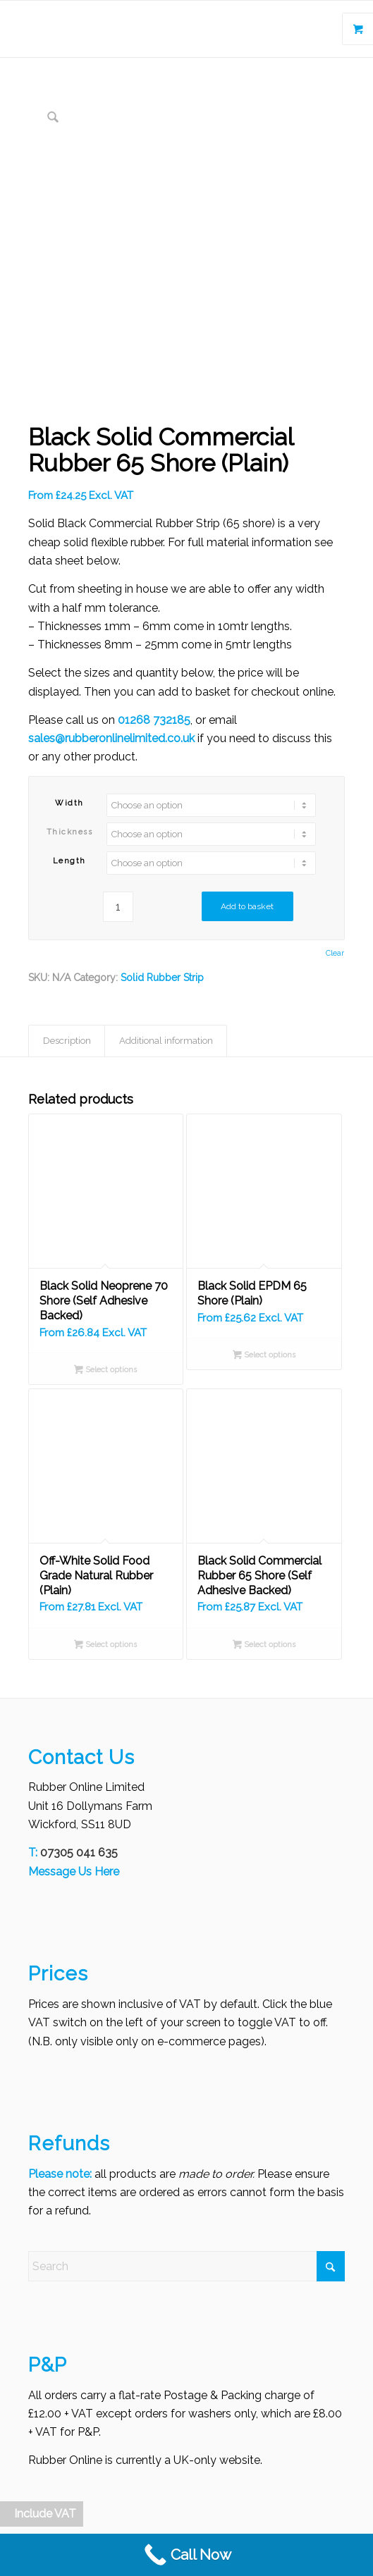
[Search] (187, 2266)
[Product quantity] (118, 907)
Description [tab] (67, 1040)
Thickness (70, 832)
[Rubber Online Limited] (144, 29)
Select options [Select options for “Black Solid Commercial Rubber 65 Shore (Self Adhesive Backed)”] (264, 1645)
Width (69, 803)
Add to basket (247, 906)
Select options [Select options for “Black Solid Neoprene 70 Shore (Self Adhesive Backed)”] (105, 1370)
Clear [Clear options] (335, 953)
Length (69, 860)
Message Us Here (73, 1871)
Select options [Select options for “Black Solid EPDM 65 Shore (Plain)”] (264, 1356)
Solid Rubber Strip (162, 977)
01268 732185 (154, 720)
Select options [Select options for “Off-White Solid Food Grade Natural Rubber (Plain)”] (105, 1645)
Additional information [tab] (166, 1040)
